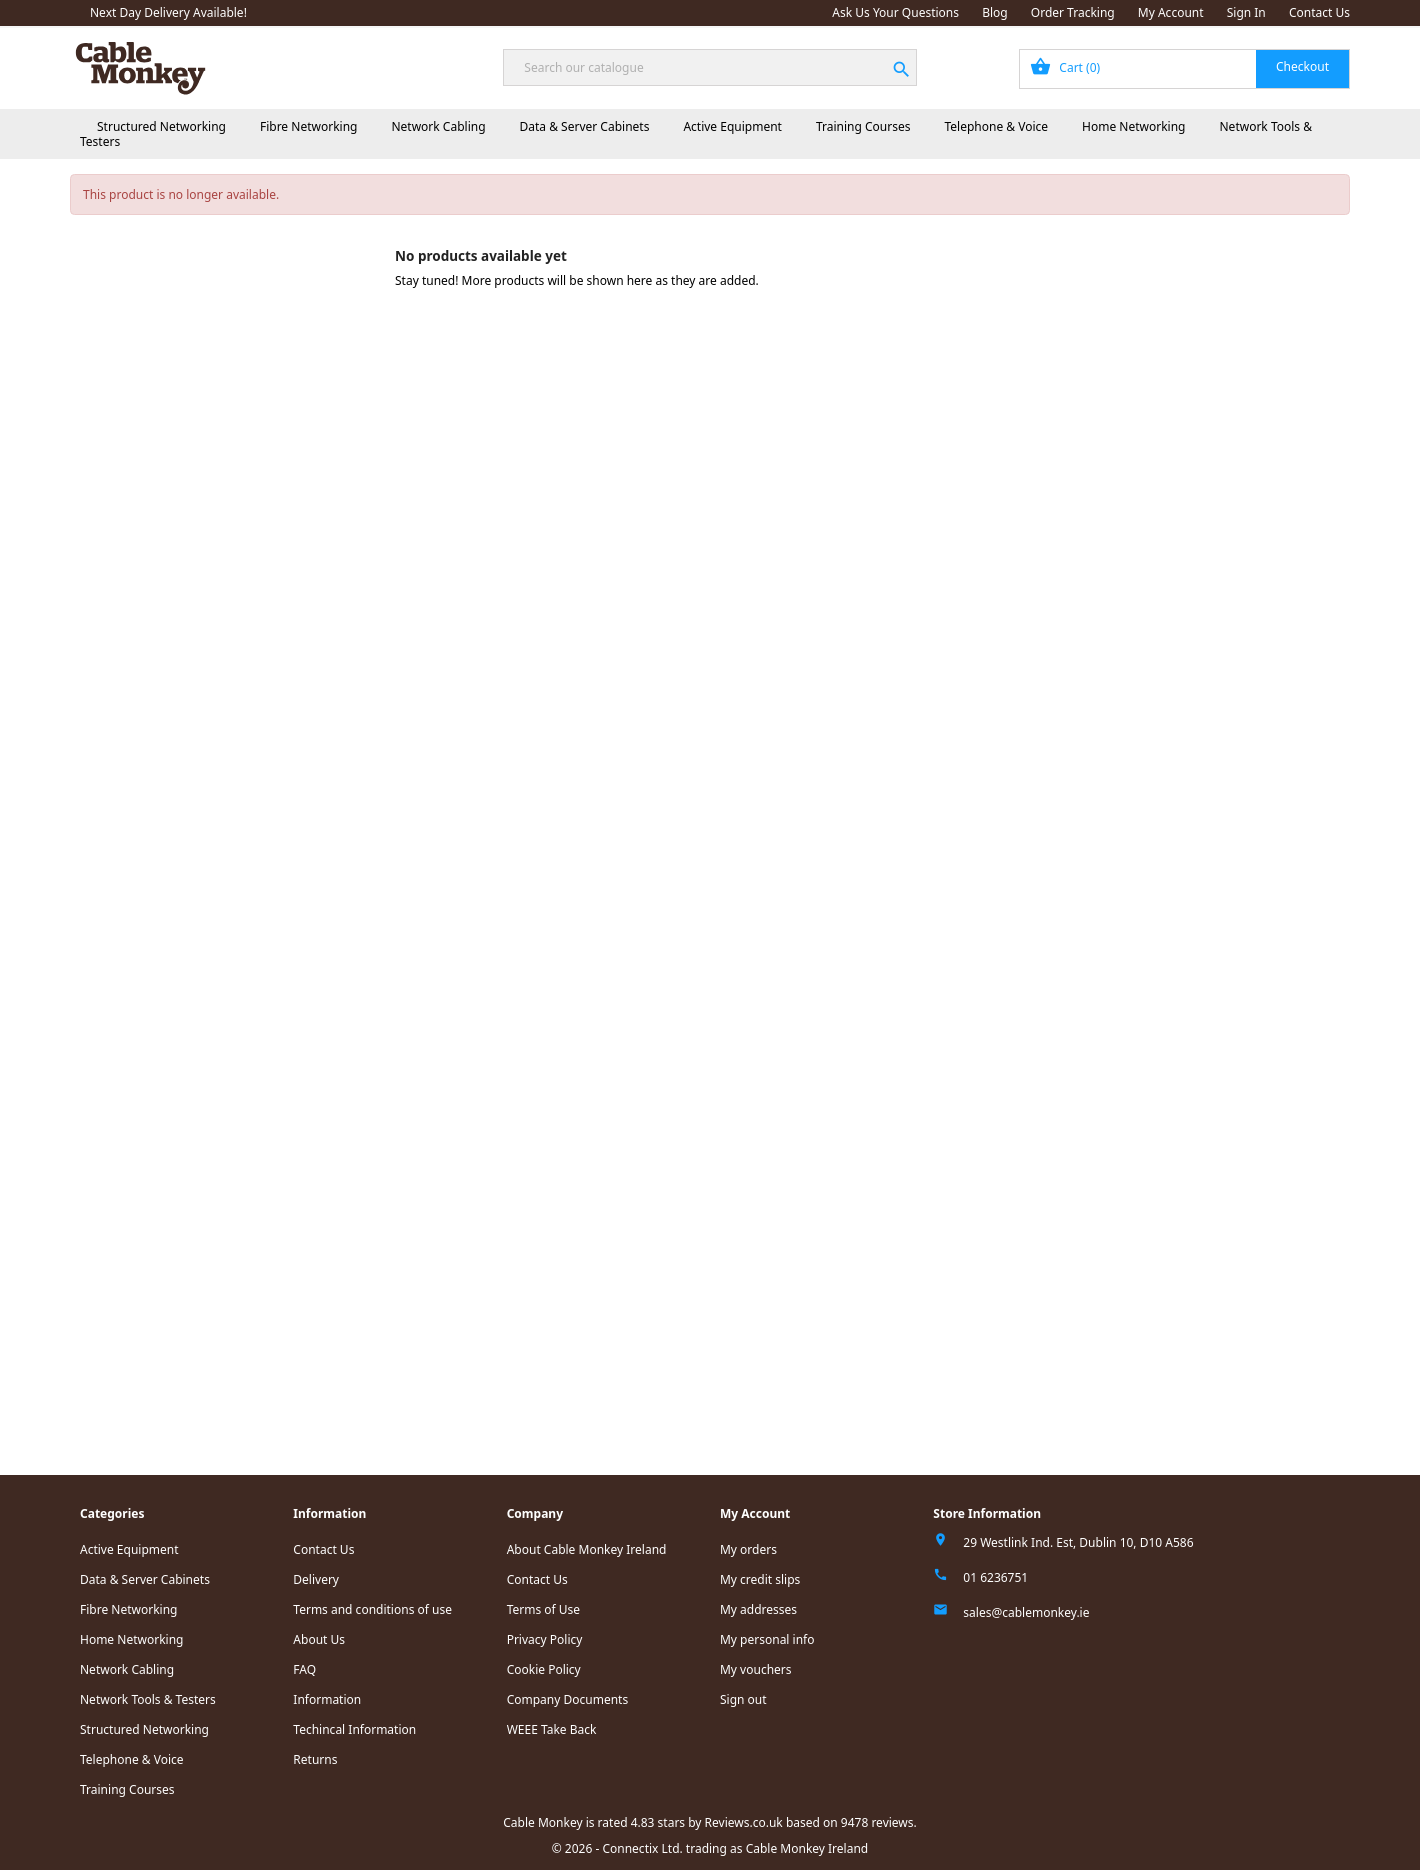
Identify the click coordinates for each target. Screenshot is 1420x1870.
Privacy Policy (545, 1639)
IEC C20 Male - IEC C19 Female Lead (256, 685)
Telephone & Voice (996, 126)
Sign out (743, 1699)
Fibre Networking (308, 126)
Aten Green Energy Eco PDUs (217, 760)
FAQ (304, 1669)
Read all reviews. (124, 1402)
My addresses (758, 1609)
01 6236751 (995, 1577)
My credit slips (760, 1579)
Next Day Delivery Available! (168, 12)
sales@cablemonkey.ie (1026, 1612)
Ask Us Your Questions (895, 12)
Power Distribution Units (189, 405)
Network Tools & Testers (144, 885)
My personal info (767, 1639)
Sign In (1246, 12)
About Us (319, 1639)
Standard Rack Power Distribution (230, 430)
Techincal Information (354, 1729)
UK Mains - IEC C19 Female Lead (246, 620)
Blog (995, 12)
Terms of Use (543, 1609)
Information (327, 1699)
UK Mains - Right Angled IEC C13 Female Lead (247, 538)
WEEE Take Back (552, 1729)
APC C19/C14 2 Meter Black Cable (249, 570)
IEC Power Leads (185, 480)
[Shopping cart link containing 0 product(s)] (1184, 69)
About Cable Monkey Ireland (587, 1549)
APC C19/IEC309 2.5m (217, 595)
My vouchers (756, 1669)
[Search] (709, 67)
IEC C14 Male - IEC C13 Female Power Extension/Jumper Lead (260, 653)
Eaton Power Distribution (206, 710)
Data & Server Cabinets (585, 126)
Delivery (316, 1579)
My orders (748, 1549)
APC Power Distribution (201, 455)
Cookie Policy (544, 1669)
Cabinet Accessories (155, 380)
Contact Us (1319, 12)
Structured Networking (161, 126)
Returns (315, 1759)
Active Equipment (732, 126)
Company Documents (568, 1699)
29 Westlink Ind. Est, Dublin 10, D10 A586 (1078, 1542)
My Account (1171, 12)
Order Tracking (1073, 12)
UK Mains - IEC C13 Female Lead (246, 505)
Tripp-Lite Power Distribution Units (233, 735)
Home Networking (1133, 126)
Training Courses (863, 126)
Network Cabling (438, 126)
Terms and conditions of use (372, 1609)
